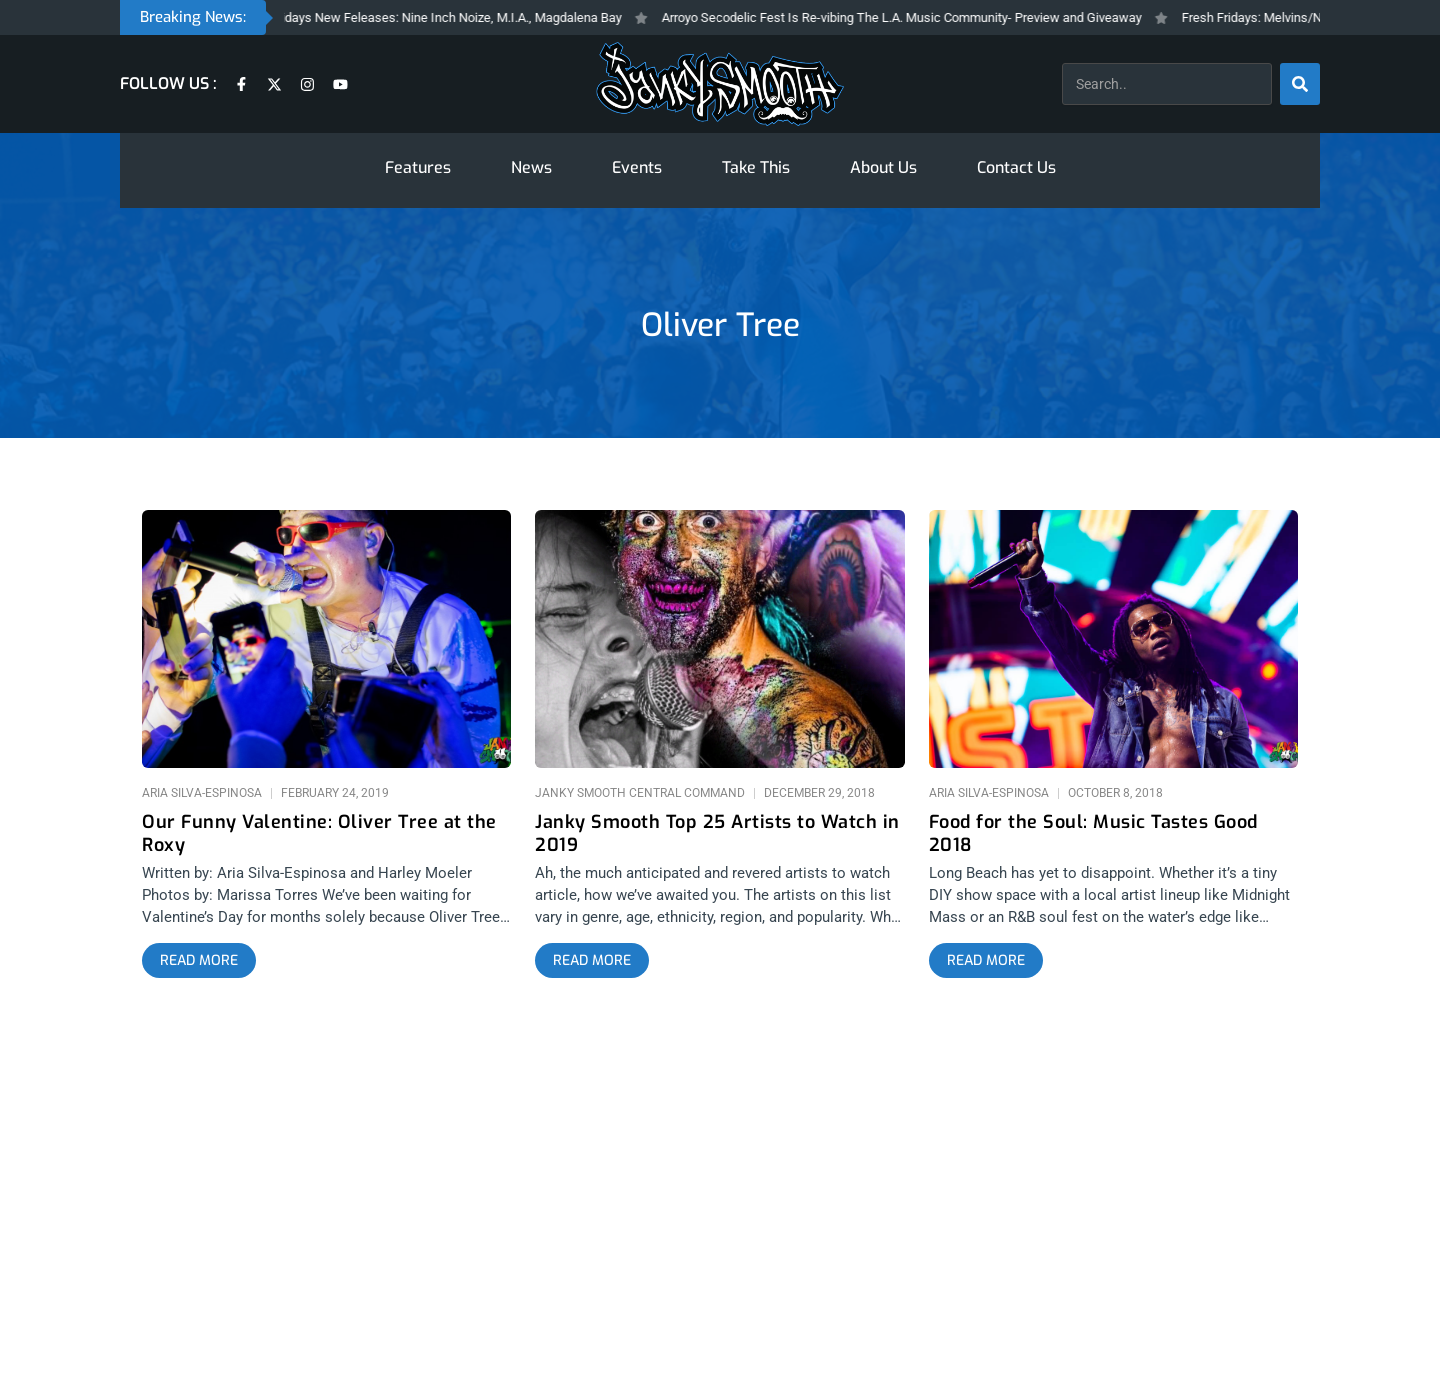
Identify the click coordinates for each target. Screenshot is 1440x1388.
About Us (883, 167)
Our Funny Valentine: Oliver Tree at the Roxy (319, 834)
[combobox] (1167, 84)
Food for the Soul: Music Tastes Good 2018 (1093, 834)
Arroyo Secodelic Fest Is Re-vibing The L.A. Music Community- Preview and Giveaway (920, 17)
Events (637, 167)
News (531, 167)
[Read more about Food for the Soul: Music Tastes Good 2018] (986, 961)
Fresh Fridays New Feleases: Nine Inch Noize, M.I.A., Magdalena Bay (447, 17)
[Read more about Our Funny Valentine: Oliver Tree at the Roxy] (199, 961)
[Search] (1300, 84)
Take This (756, 167)
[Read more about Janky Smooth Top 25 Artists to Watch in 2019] (592, 961)
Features (418, 167)
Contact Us (1016, 167)
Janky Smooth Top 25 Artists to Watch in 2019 (717, 834)
